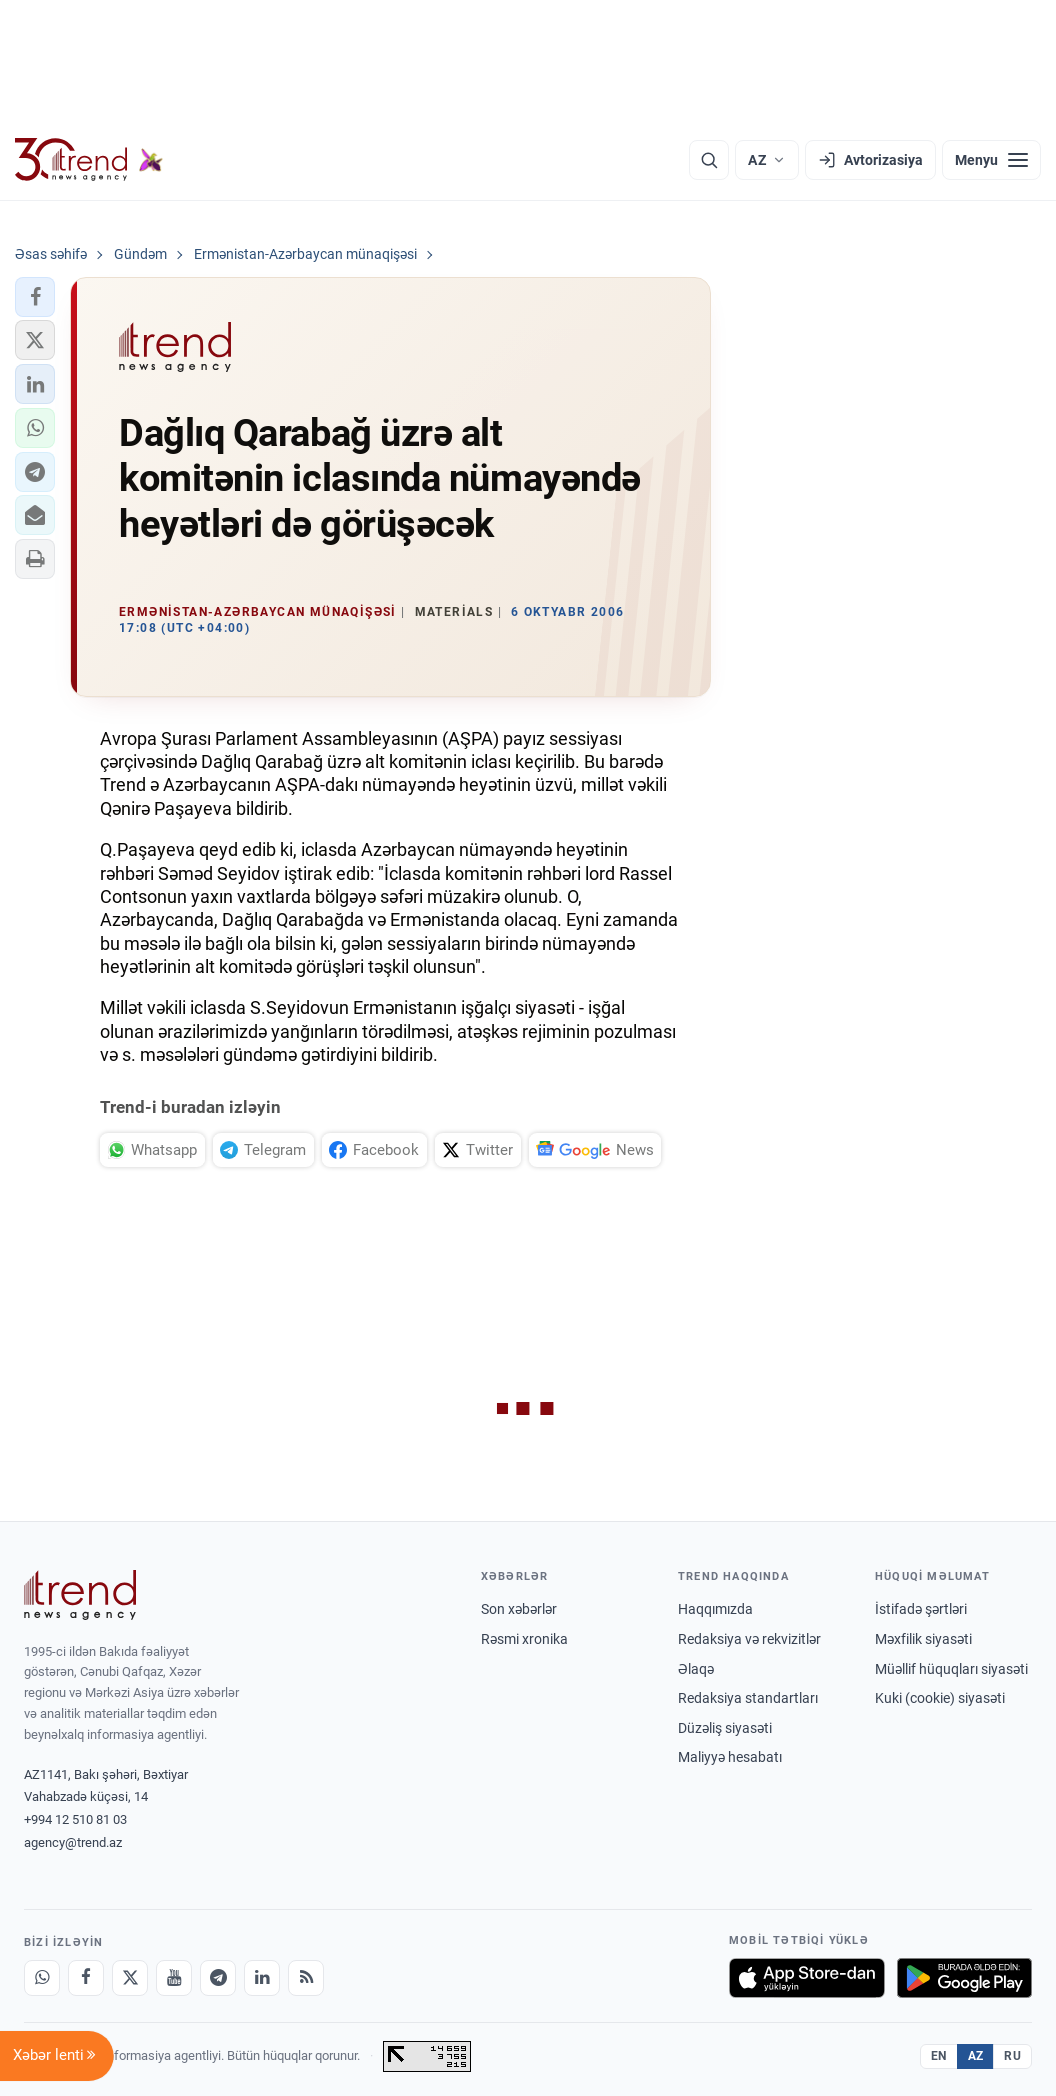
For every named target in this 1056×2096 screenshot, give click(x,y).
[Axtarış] (709, 160)
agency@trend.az (73, 1842)
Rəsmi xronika (524, 1639)
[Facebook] (86, 1978)
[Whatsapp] (42, 1978)
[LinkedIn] (262, 1978)
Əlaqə (696, 1669)
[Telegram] (218, 1978)
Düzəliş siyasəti (725, 1728)
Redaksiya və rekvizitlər (749, 1639)
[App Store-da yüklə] (807, 1978)
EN (939, 2056)
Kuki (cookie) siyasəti (940, 1698)
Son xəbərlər (519, 1609)
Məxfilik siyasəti (923, 1639)
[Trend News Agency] (80, 1595)
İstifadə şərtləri (921, 1609)
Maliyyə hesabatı (730, 1757)
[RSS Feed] (306, 1978)
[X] (130, 1978)
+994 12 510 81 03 (75, 1819)
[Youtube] (174, 1978)
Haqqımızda (715, 1609)
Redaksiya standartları (748, 1698)
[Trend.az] (89, 160)
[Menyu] (991, 160)
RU (1012, 2056)
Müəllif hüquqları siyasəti (951, 1669)
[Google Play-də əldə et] (964, 1978)
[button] (35, 297)
